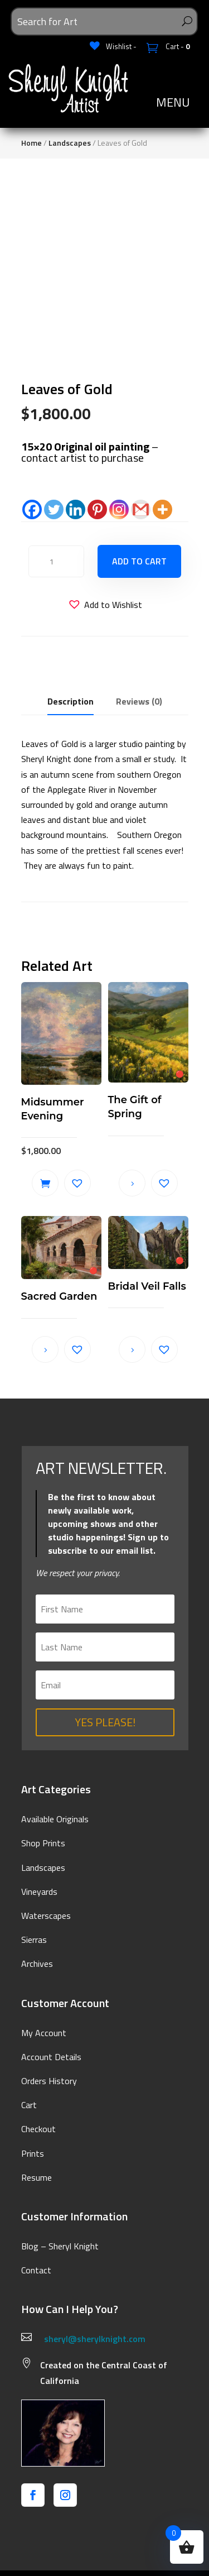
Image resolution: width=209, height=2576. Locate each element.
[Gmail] (140, 509)
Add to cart (139, 561)
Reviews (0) (139, 701)
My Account (43, 2032)
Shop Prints (43, 1843)
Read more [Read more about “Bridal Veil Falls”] (132, 1349)
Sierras (34, 1939)
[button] (104, 604)
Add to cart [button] (45, 1183)
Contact (36, 2270)
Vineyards (39, 1891)
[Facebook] (32, 509)
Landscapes (69, 143)
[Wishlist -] (113, 46)
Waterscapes (46, 1915)
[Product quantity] (56, 561)
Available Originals (55, 1819)
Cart (29, 2104)
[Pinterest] (97, 509)
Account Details (51, 2056)
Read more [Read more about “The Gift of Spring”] (132, 1183)
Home (31, 143)
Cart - (176, 46)
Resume (36, 2177)
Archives (37, 1963)
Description (70, 701)
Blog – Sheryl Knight (60, 2246)
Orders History (49, 2080)
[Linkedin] (75, 509)
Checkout (38, 2129)
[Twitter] (54, 509)
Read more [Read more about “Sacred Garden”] (45, 1349)
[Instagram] (119, 509)
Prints (32, 2153)
